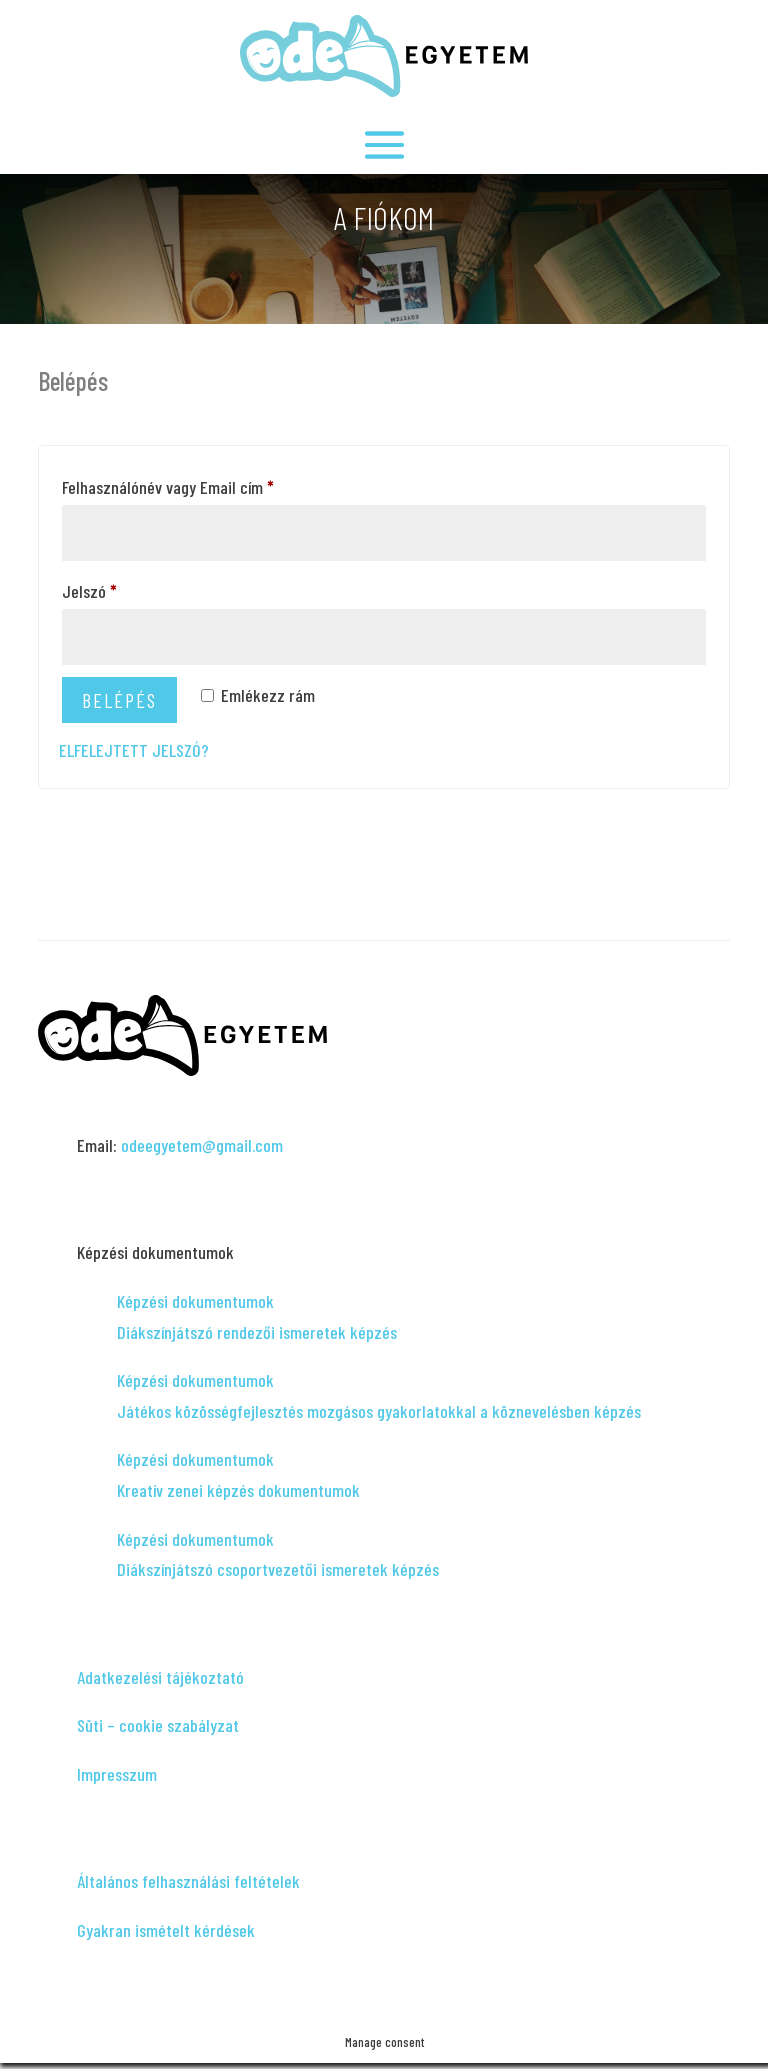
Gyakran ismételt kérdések (166, 1936)
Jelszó (118, 590)
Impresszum (117, 1780)
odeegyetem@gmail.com (202, 1151)
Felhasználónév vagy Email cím (196, 486)
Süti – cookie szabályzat (158, 1732)
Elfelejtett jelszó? (134, 753)
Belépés (119, 703)
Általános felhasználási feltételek (188, 1887)
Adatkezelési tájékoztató (160, 1683)
